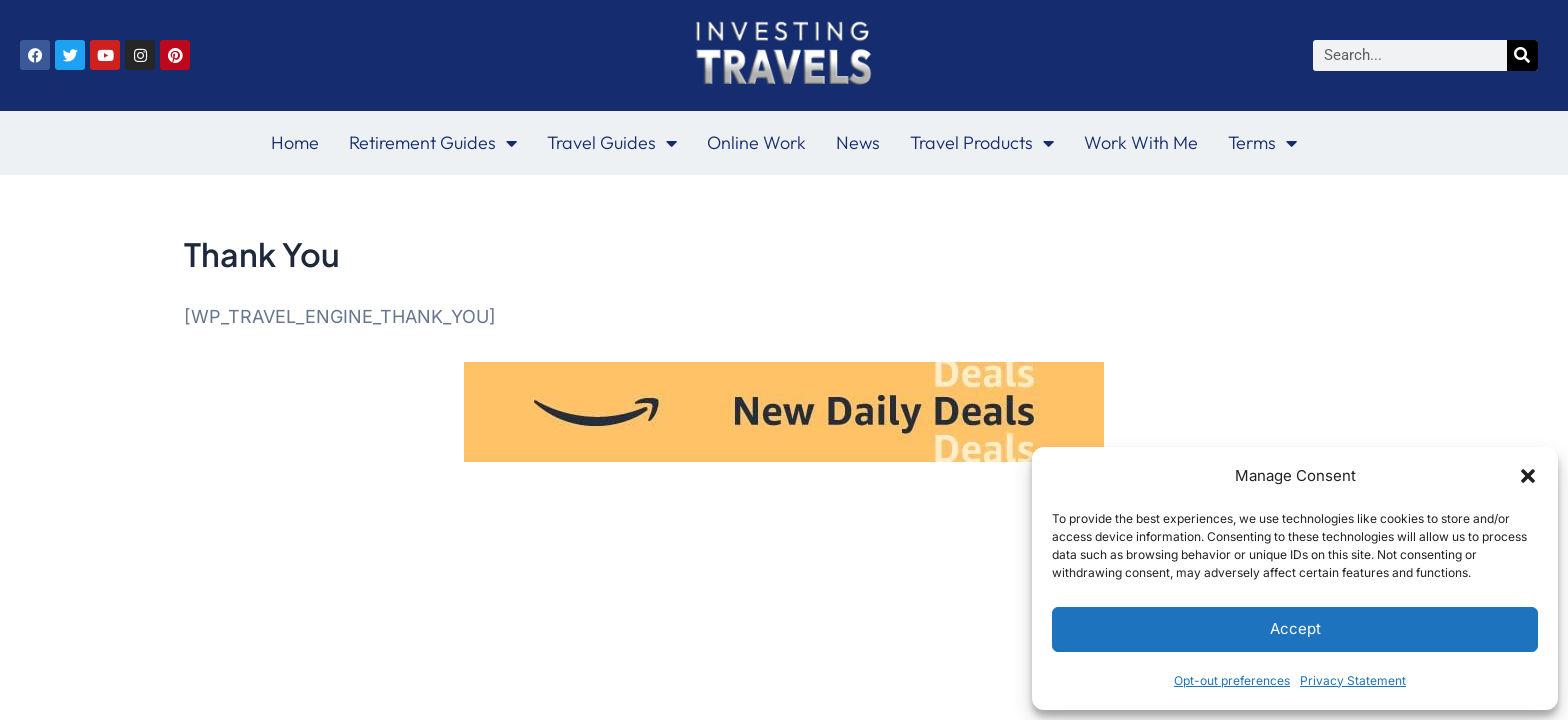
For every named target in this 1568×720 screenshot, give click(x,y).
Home (295, 142)
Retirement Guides (433, 143)
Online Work (756, 142)
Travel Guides (612, 143)
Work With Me (1141, 142)
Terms (1262, 143)
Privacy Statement (1353, 680)
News (858, 142)
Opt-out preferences (1232, 680)
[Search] (1522, 55)
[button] (1528, 476)
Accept (1295, 628)
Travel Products (982, 143)
